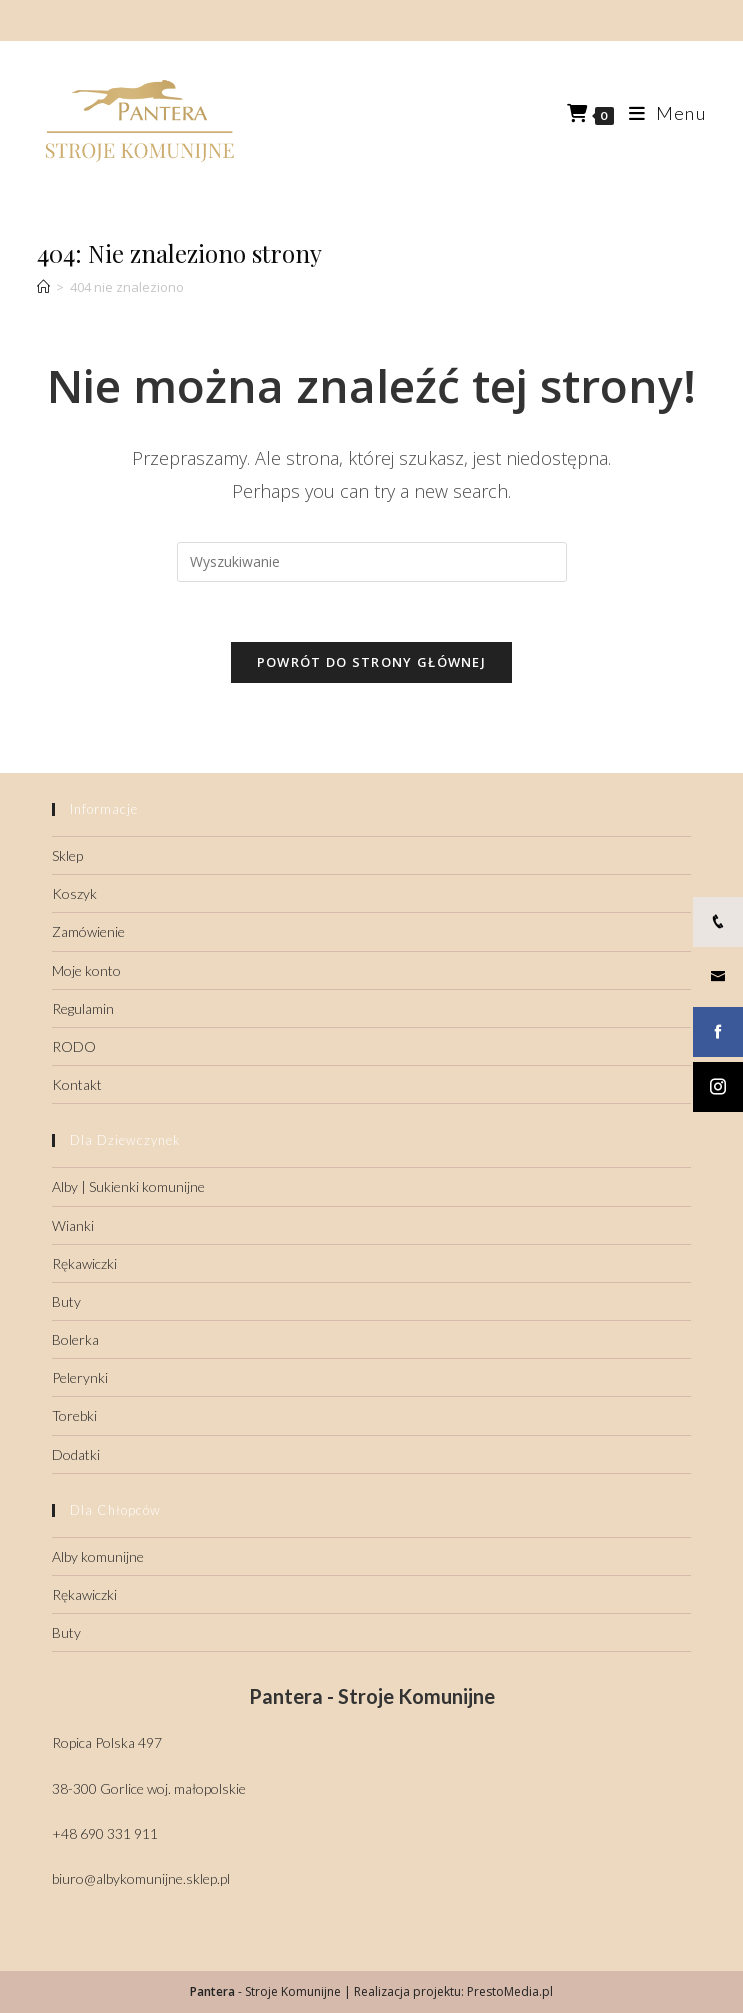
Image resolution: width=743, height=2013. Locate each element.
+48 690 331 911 (105, 1833)
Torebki (74, 1415)
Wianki (73, 1225)
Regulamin (83, 1008)
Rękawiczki (84, 1263)
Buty (66, 1301)
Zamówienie (88, 931)
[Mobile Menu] (660, 113)
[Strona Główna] (43, 287)
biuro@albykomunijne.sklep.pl (141, 1878)
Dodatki (76, 1454)
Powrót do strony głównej (371, 662)
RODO (74, 1046)
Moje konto (86, 970)
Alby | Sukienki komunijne (128, 1186)
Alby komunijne (98, 1556)
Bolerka (75, 1339)
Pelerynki (80, 1377)
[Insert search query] (372, 562)
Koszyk (74, 893)
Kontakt (77, 1084)
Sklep (67, 855)
